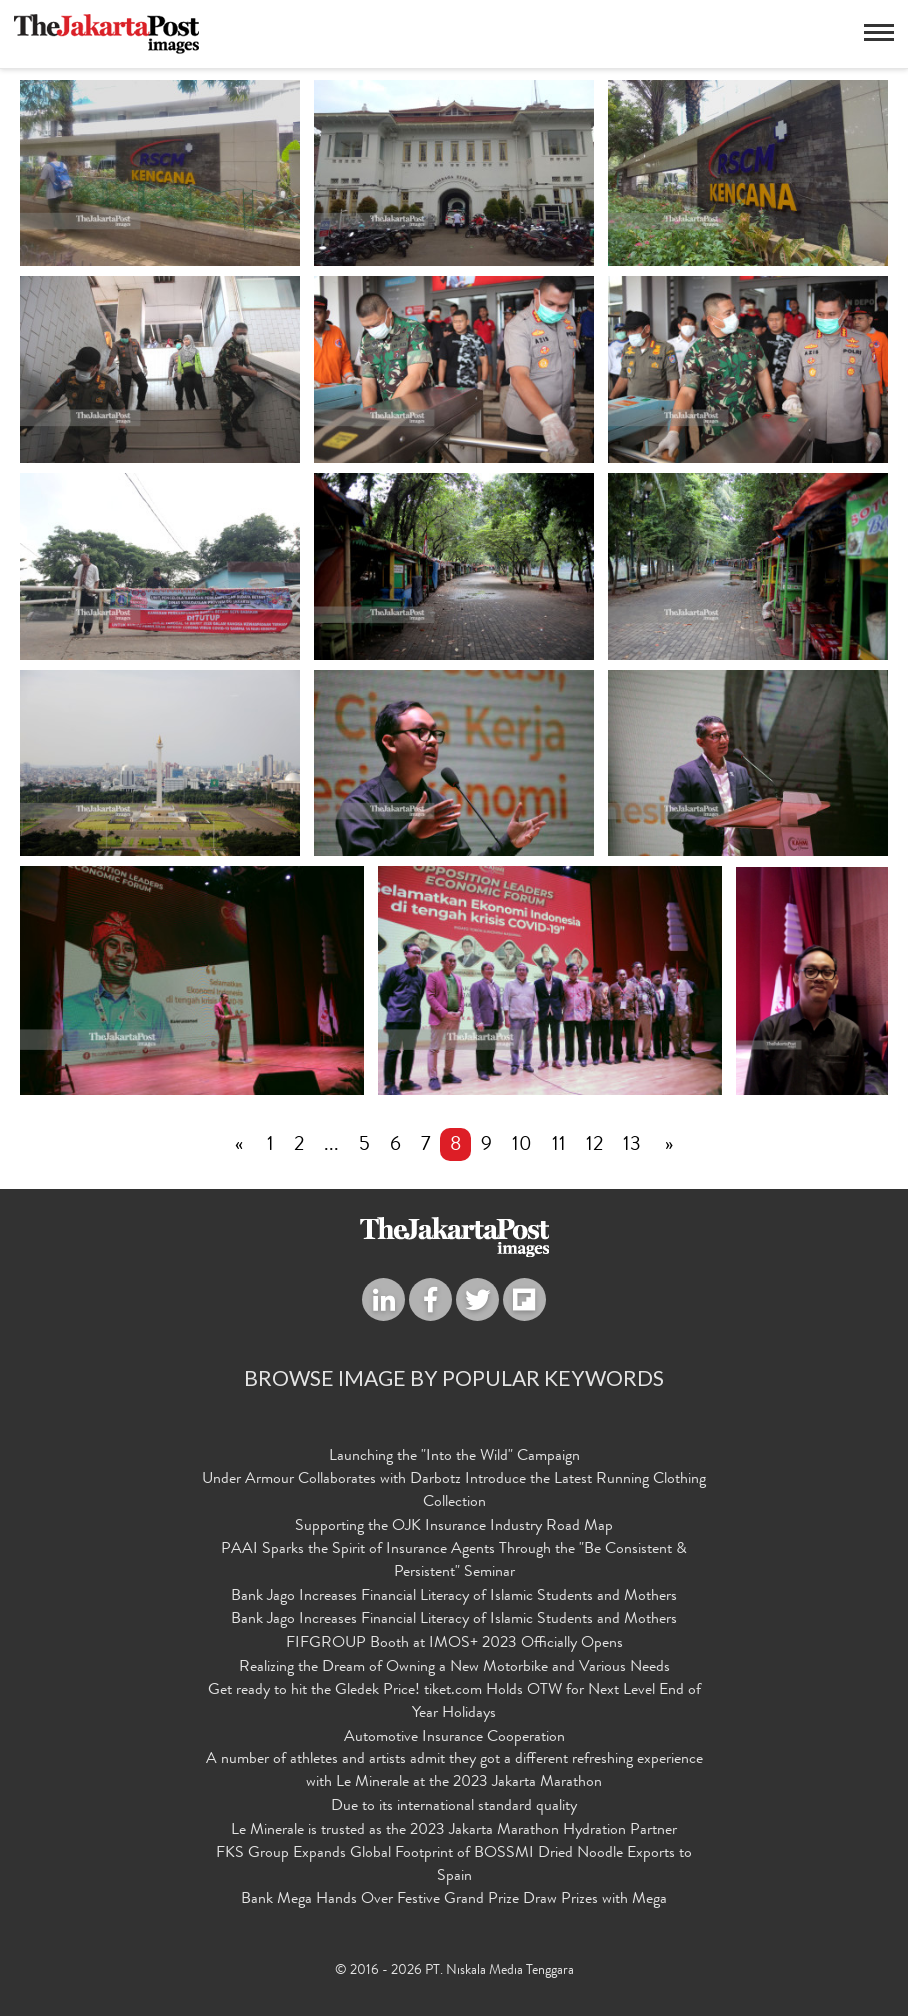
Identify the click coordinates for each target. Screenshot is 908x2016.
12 (594, 1147)
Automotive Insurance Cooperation (454, 1738)
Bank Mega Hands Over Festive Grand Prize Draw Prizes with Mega (454, 1901)
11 (559, 1147)
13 (632, 1147)
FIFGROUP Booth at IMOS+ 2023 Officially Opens (454, 1645)
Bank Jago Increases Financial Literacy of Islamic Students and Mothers (454, 1597)
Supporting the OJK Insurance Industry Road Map (454, 1528)
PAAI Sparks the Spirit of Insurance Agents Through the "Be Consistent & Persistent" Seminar (454, 1561)
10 (522, 1147)
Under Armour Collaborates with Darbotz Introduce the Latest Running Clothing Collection (454, 1492)
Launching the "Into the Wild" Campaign (454, 1458)
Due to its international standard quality (454, 1808)
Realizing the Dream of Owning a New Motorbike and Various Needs (454, 1669)
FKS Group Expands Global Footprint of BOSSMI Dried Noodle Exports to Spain (454, 1865)
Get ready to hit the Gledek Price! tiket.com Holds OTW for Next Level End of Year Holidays (454, 1702)
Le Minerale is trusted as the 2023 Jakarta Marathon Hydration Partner (454, 1832)
